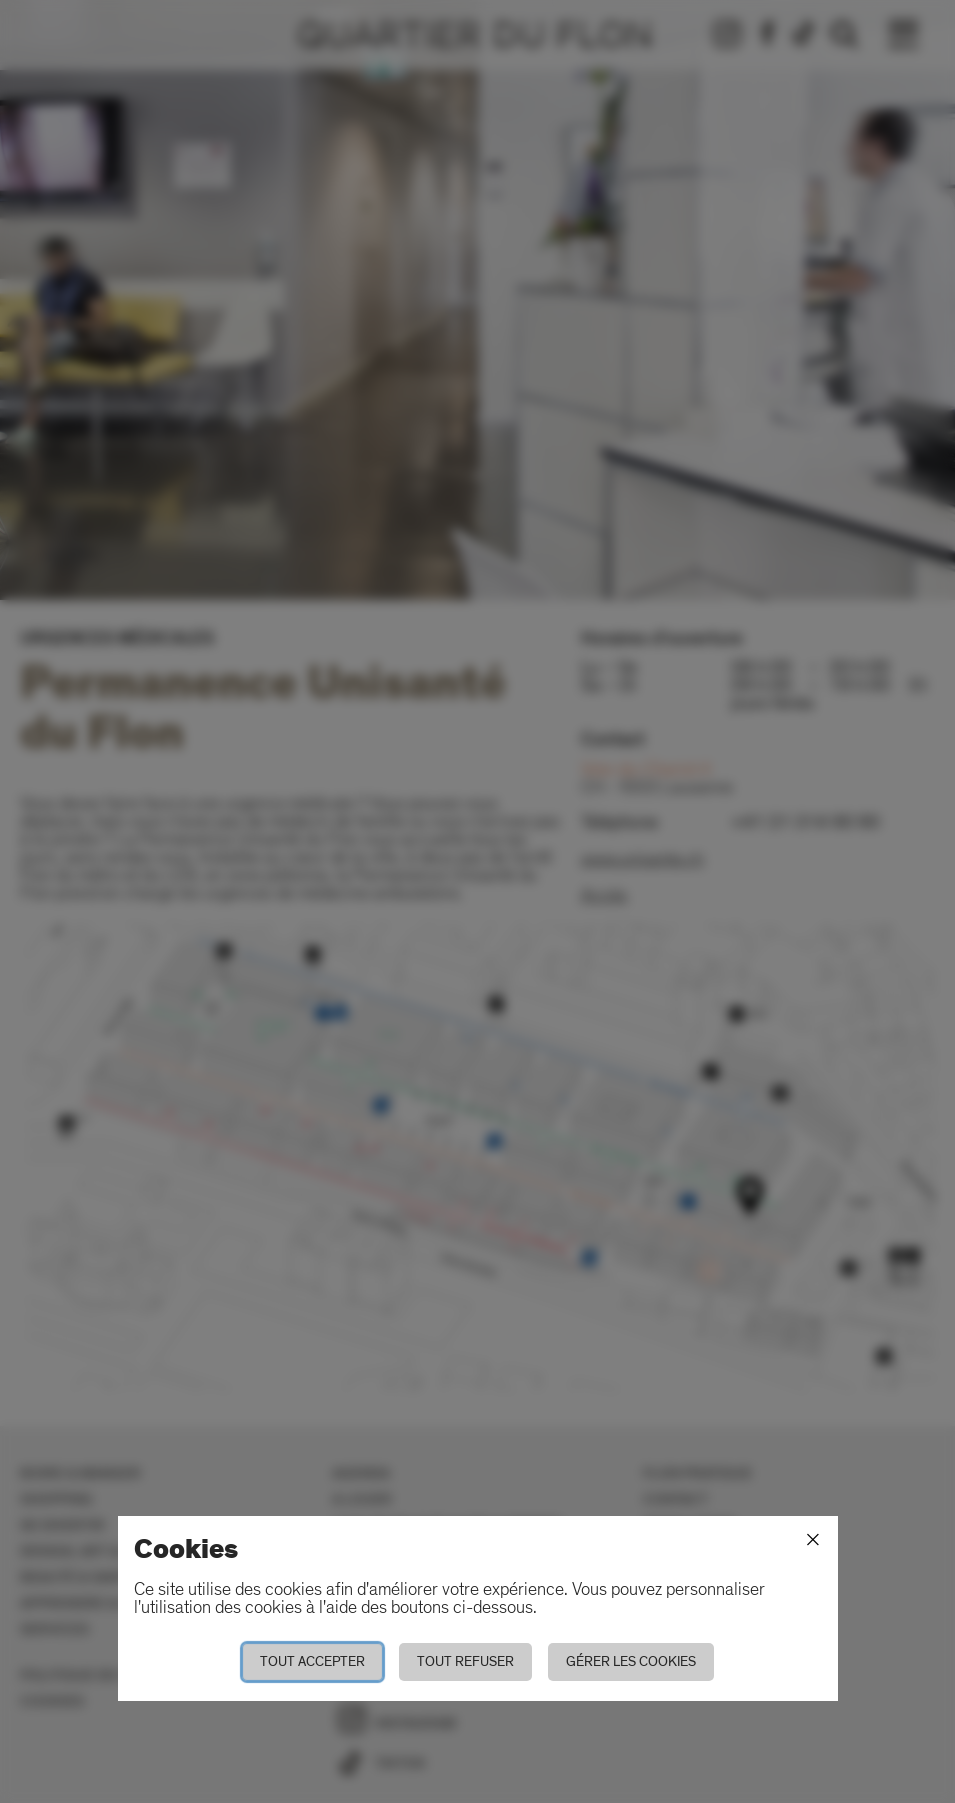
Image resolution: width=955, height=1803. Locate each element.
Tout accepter (312, 1661)
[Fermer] (813, 1540)
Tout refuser (465, 1661)
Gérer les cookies (631, 1661)
